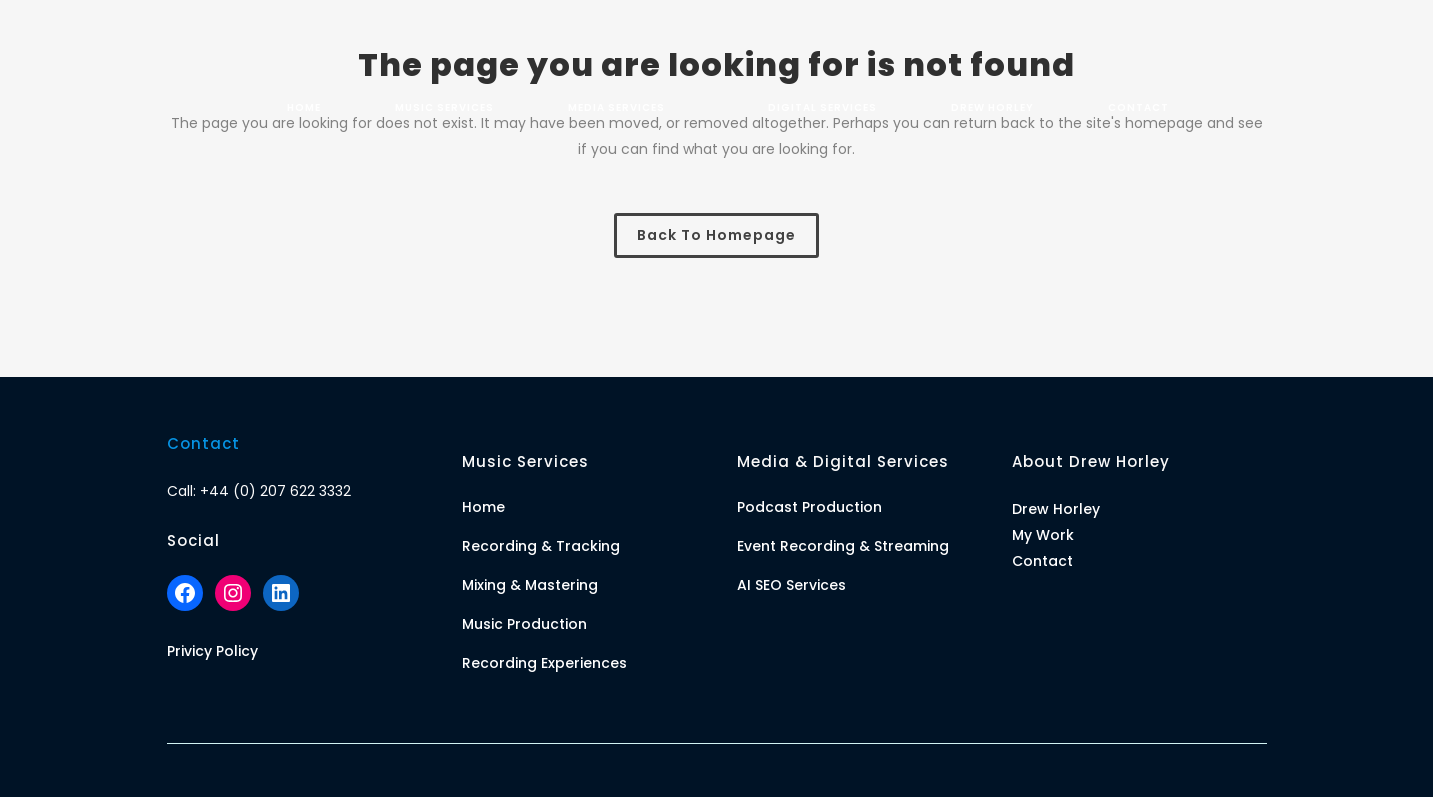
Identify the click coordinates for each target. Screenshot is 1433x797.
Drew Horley (1056, 509)
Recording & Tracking (541, 546)
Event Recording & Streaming (843, 546)
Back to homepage (716, 235)
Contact (1042, 561)
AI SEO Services (791, 585)
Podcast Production (809, 507)
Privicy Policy (212, 651)
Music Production (524, 624)
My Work (1043, 535)
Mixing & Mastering (530, 585)
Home (483, 507)
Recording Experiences (544, 663)
